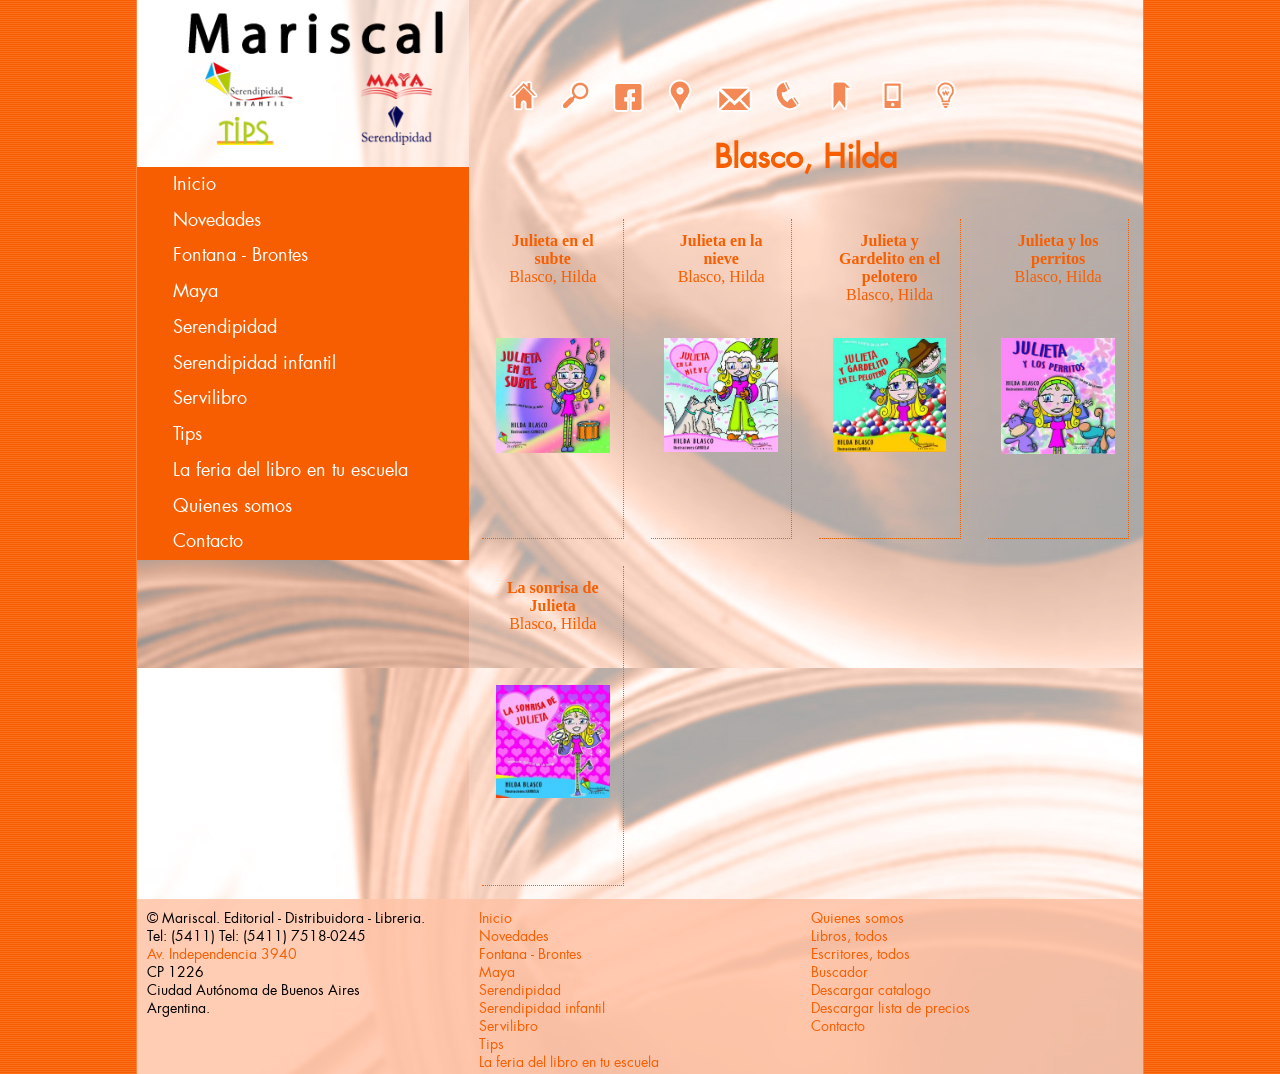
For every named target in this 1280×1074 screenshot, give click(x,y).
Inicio (194, 184)
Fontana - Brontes (240, 255)
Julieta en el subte (553, 249)
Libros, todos (849, 936)
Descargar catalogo (871, 990)
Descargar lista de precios (890, 1008)
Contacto (208, 541)
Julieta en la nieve (721, 249)
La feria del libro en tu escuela (290, 470)
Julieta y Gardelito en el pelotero (889, 258)
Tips (187, 434)
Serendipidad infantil (254, 363)
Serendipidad (225, 327)
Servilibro (210, 398)
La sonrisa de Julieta (553, 596)
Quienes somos (232, 506)
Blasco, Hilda (552, 276)
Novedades (217, 220)
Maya (195, 291)
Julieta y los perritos (1058, 249)
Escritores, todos (860, 954)
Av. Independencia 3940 (222, 954)
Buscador (839, 972)
